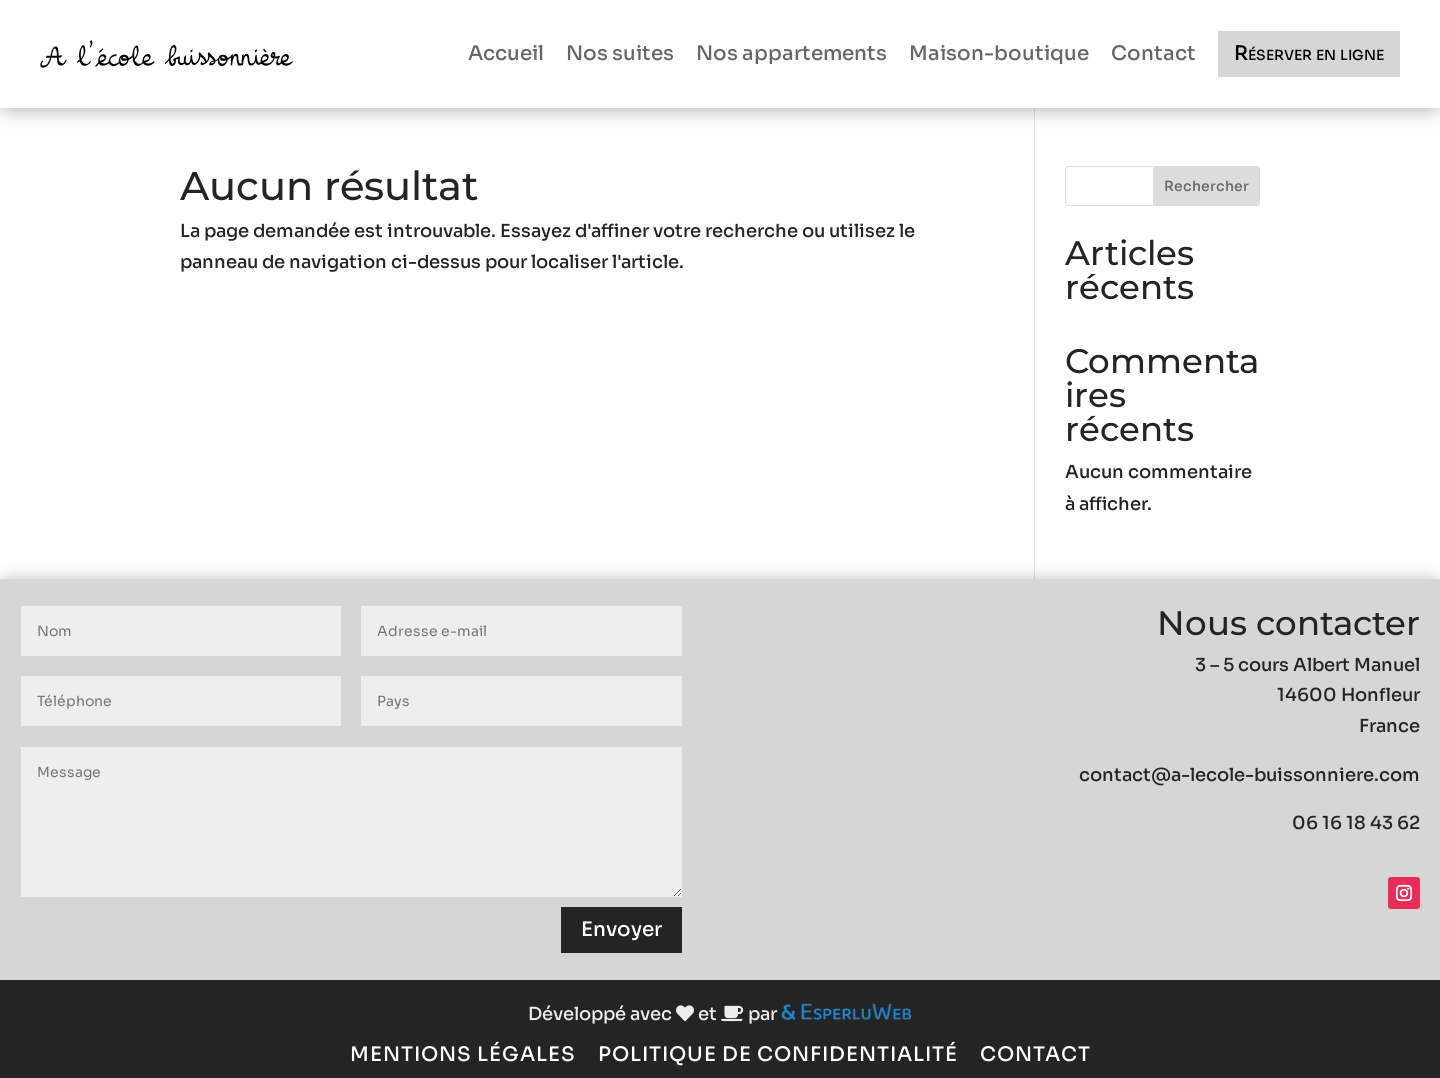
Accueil (506, 53)
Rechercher (1206, 186)
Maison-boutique (999, 53)
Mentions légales (463, 1052)
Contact (1153, 53)
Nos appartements (791, 53)
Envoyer (621, 929)
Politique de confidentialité (778, 1052)
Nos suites (620, 53)
